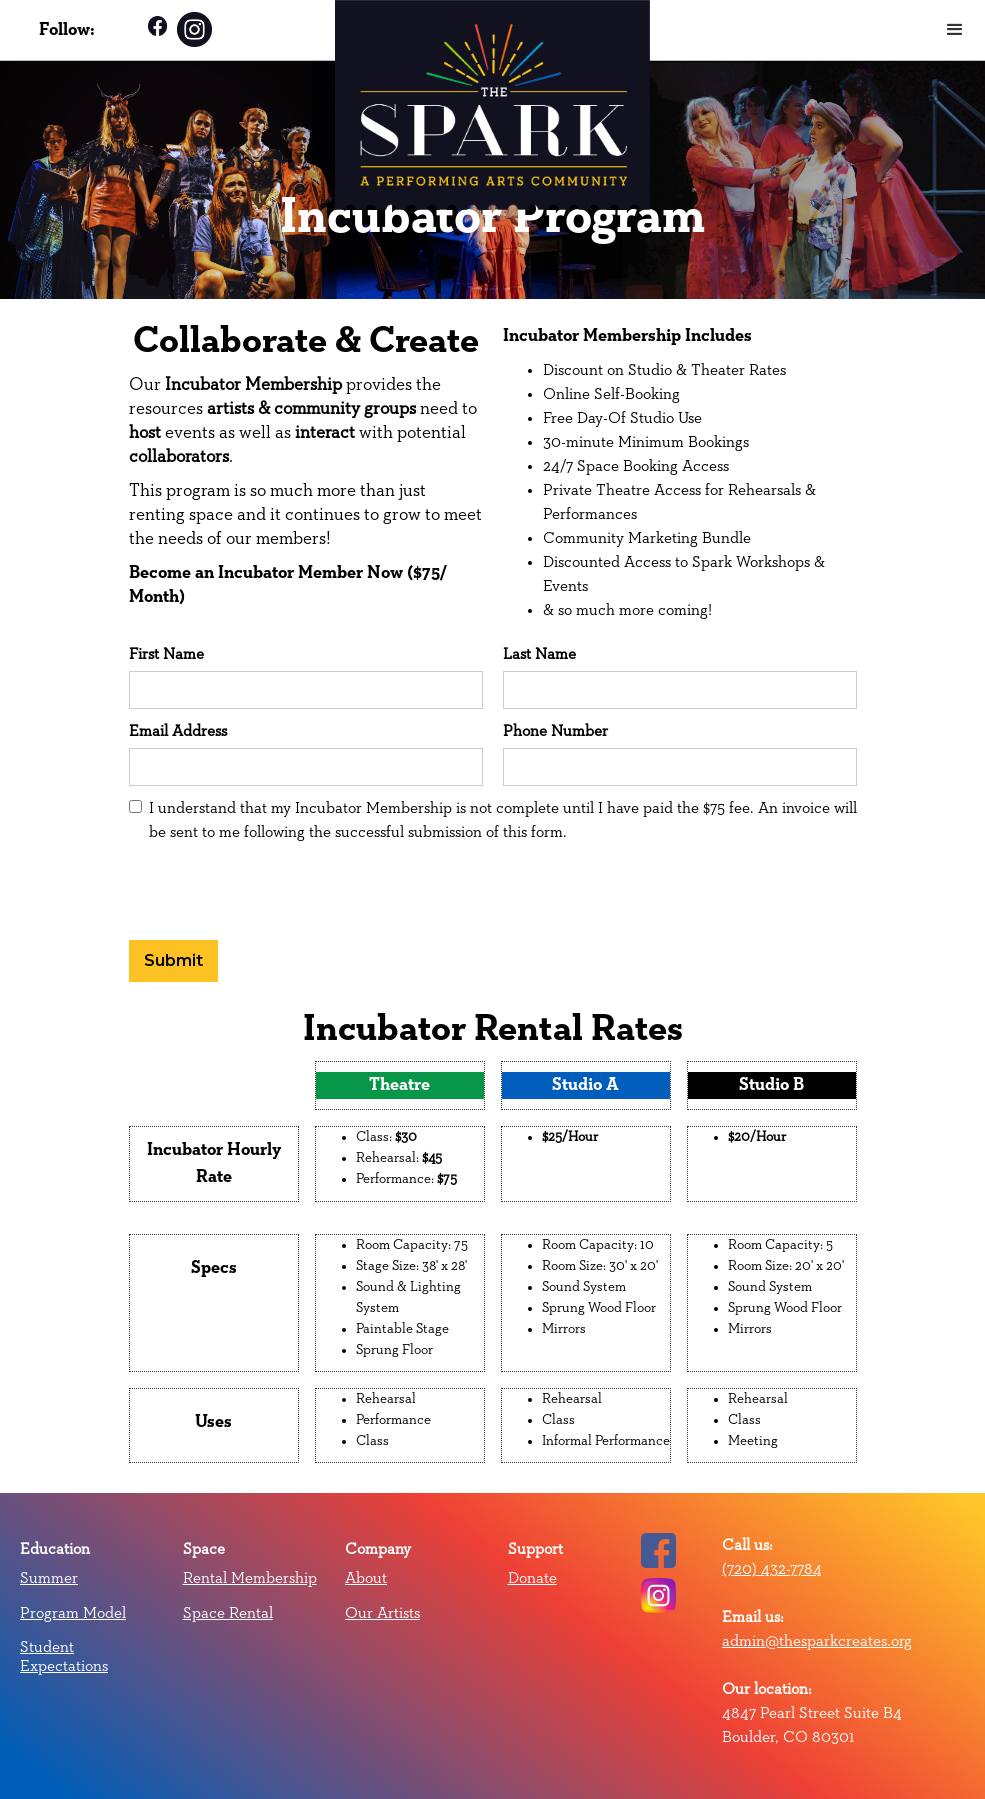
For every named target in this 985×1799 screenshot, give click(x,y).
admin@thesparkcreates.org (817, 1641)
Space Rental (228, 1613)
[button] (955, 30)
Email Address (178, 731)
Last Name (539, 654)
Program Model (73, 1613)
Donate (532, 1578)
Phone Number (555, 731)
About (366, 1578)
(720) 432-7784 (772, 1569)
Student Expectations (64, 1656)
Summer (49, 1578)
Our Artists (382, 1613)
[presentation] (281, 888)
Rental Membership (250, 1578)
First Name (166, 654)
